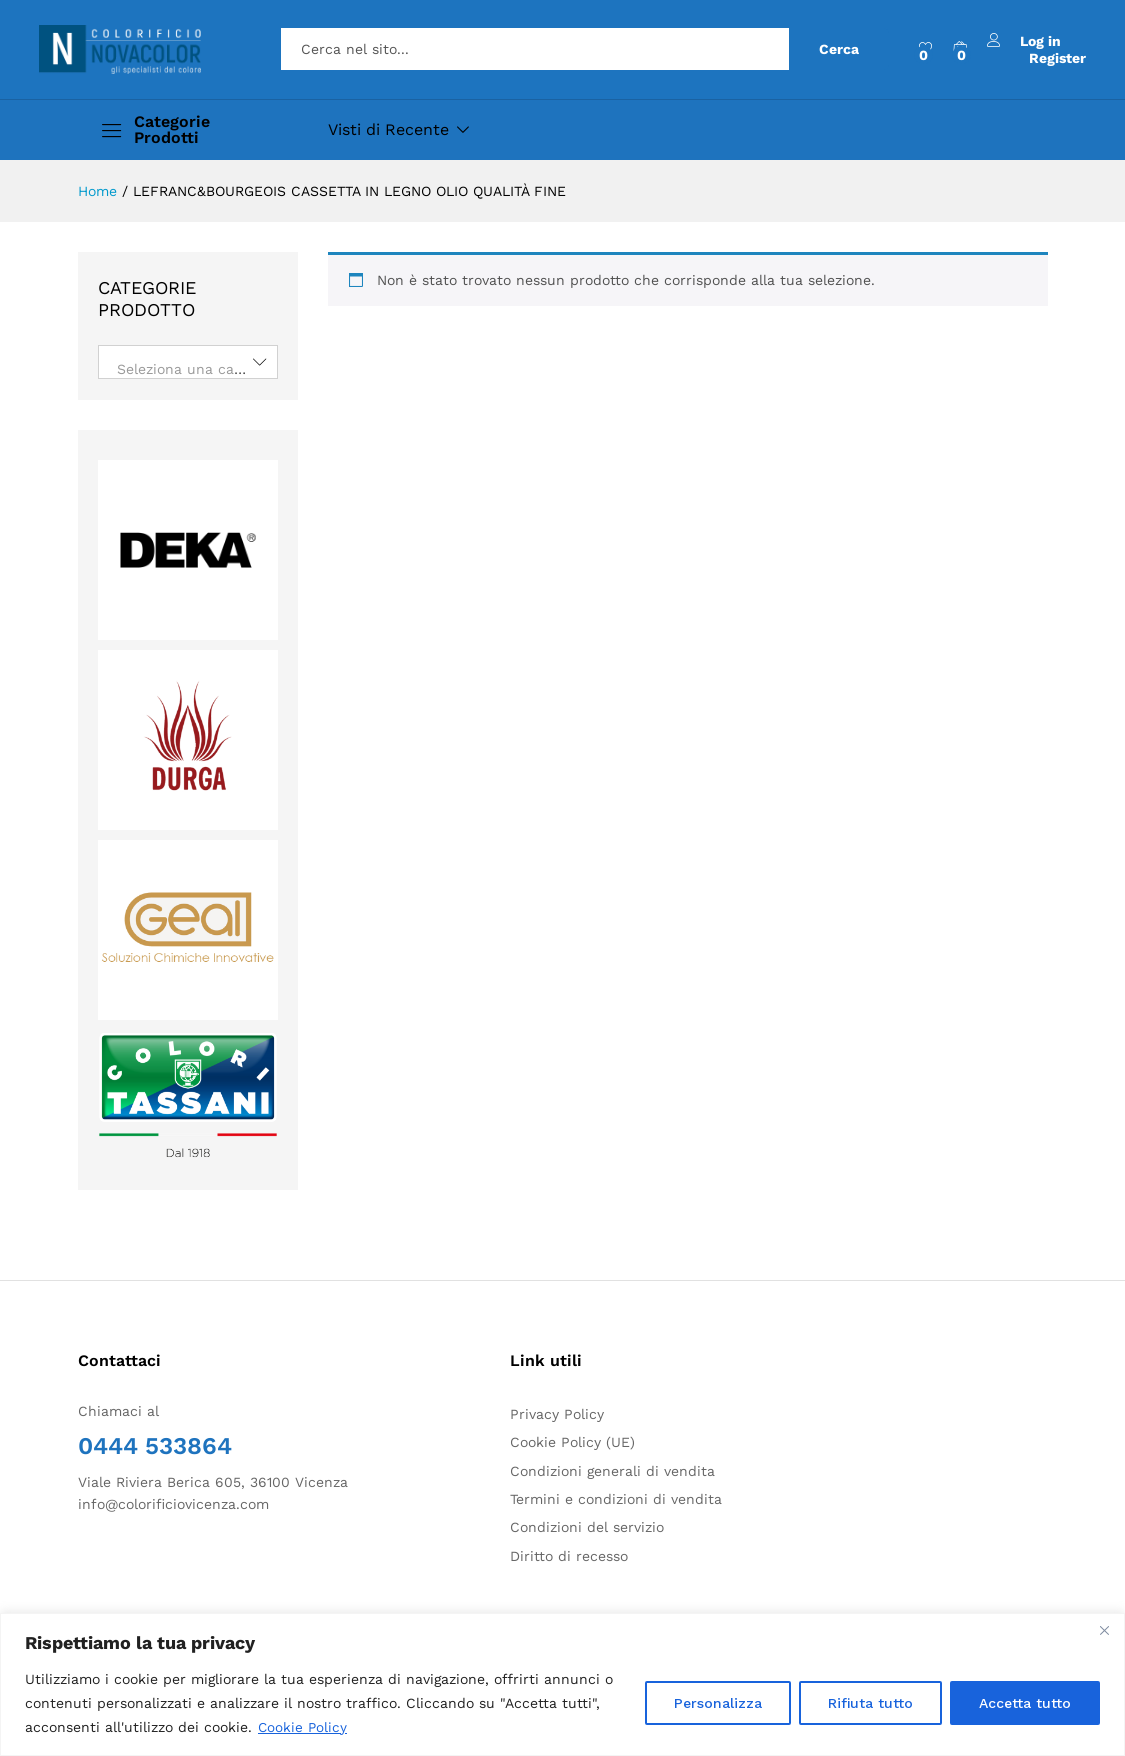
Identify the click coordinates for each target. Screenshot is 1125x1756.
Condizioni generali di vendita (612, 1471)
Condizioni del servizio (587, 1527)
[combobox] (188, 362)
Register (1057, 57)
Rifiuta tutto (870, 1703)
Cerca (839, 49)
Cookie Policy (303, 1727)
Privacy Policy (557, 1414)
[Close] (1104, 1630)
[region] (562, 1684)
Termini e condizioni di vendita (616, 1499)
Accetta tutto (1025, 1703)
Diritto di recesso (569, 1556)
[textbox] (188, 369)
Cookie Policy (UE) (572, 1442)
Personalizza (718, 1703)
